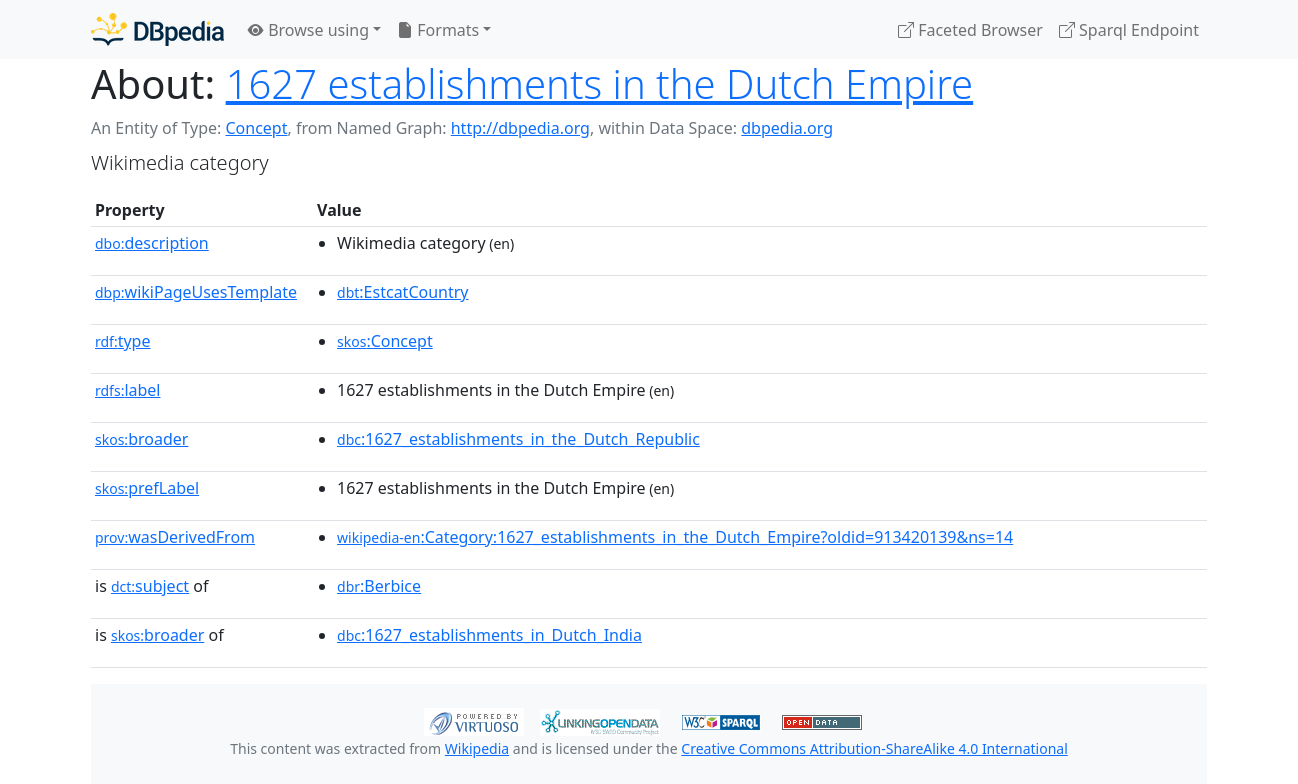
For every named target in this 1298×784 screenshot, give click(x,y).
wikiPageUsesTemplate (196, 292)
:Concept (385, 341)
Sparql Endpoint (1129, 30)
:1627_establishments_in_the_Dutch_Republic (518, 439)
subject (150, 586)
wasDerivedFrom (175, 537)
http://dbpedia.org (520, 128)
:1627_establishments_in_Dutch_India (489, 635)
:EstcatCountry (402, 292)
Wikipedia (477, 748)
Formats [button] (438, 30)
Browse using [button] (308, 30)
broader (141, 439)
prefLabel (147, 488)
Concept (256, 128)
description (152, 243)
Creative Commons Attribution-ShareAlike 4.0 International (874, 748)
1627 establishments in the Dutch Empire (600, 83)
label (128, 390)
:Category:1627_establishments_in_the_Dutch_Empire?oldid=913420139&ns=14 (675, 537)
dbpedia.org (787, 128)
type (123, 341)
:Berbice (379, 586)
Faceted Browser (970, 30)
